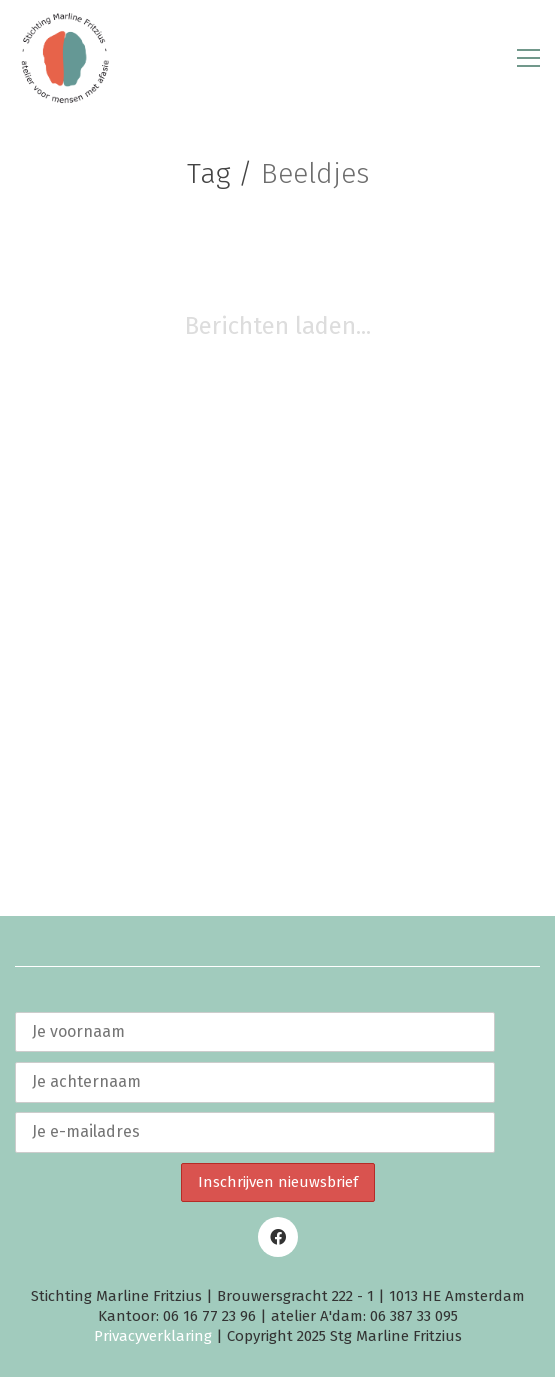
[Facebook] (278, 1237)
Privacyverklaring (153, 1336)
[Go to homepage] (65, 58)
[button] (528, 58)
